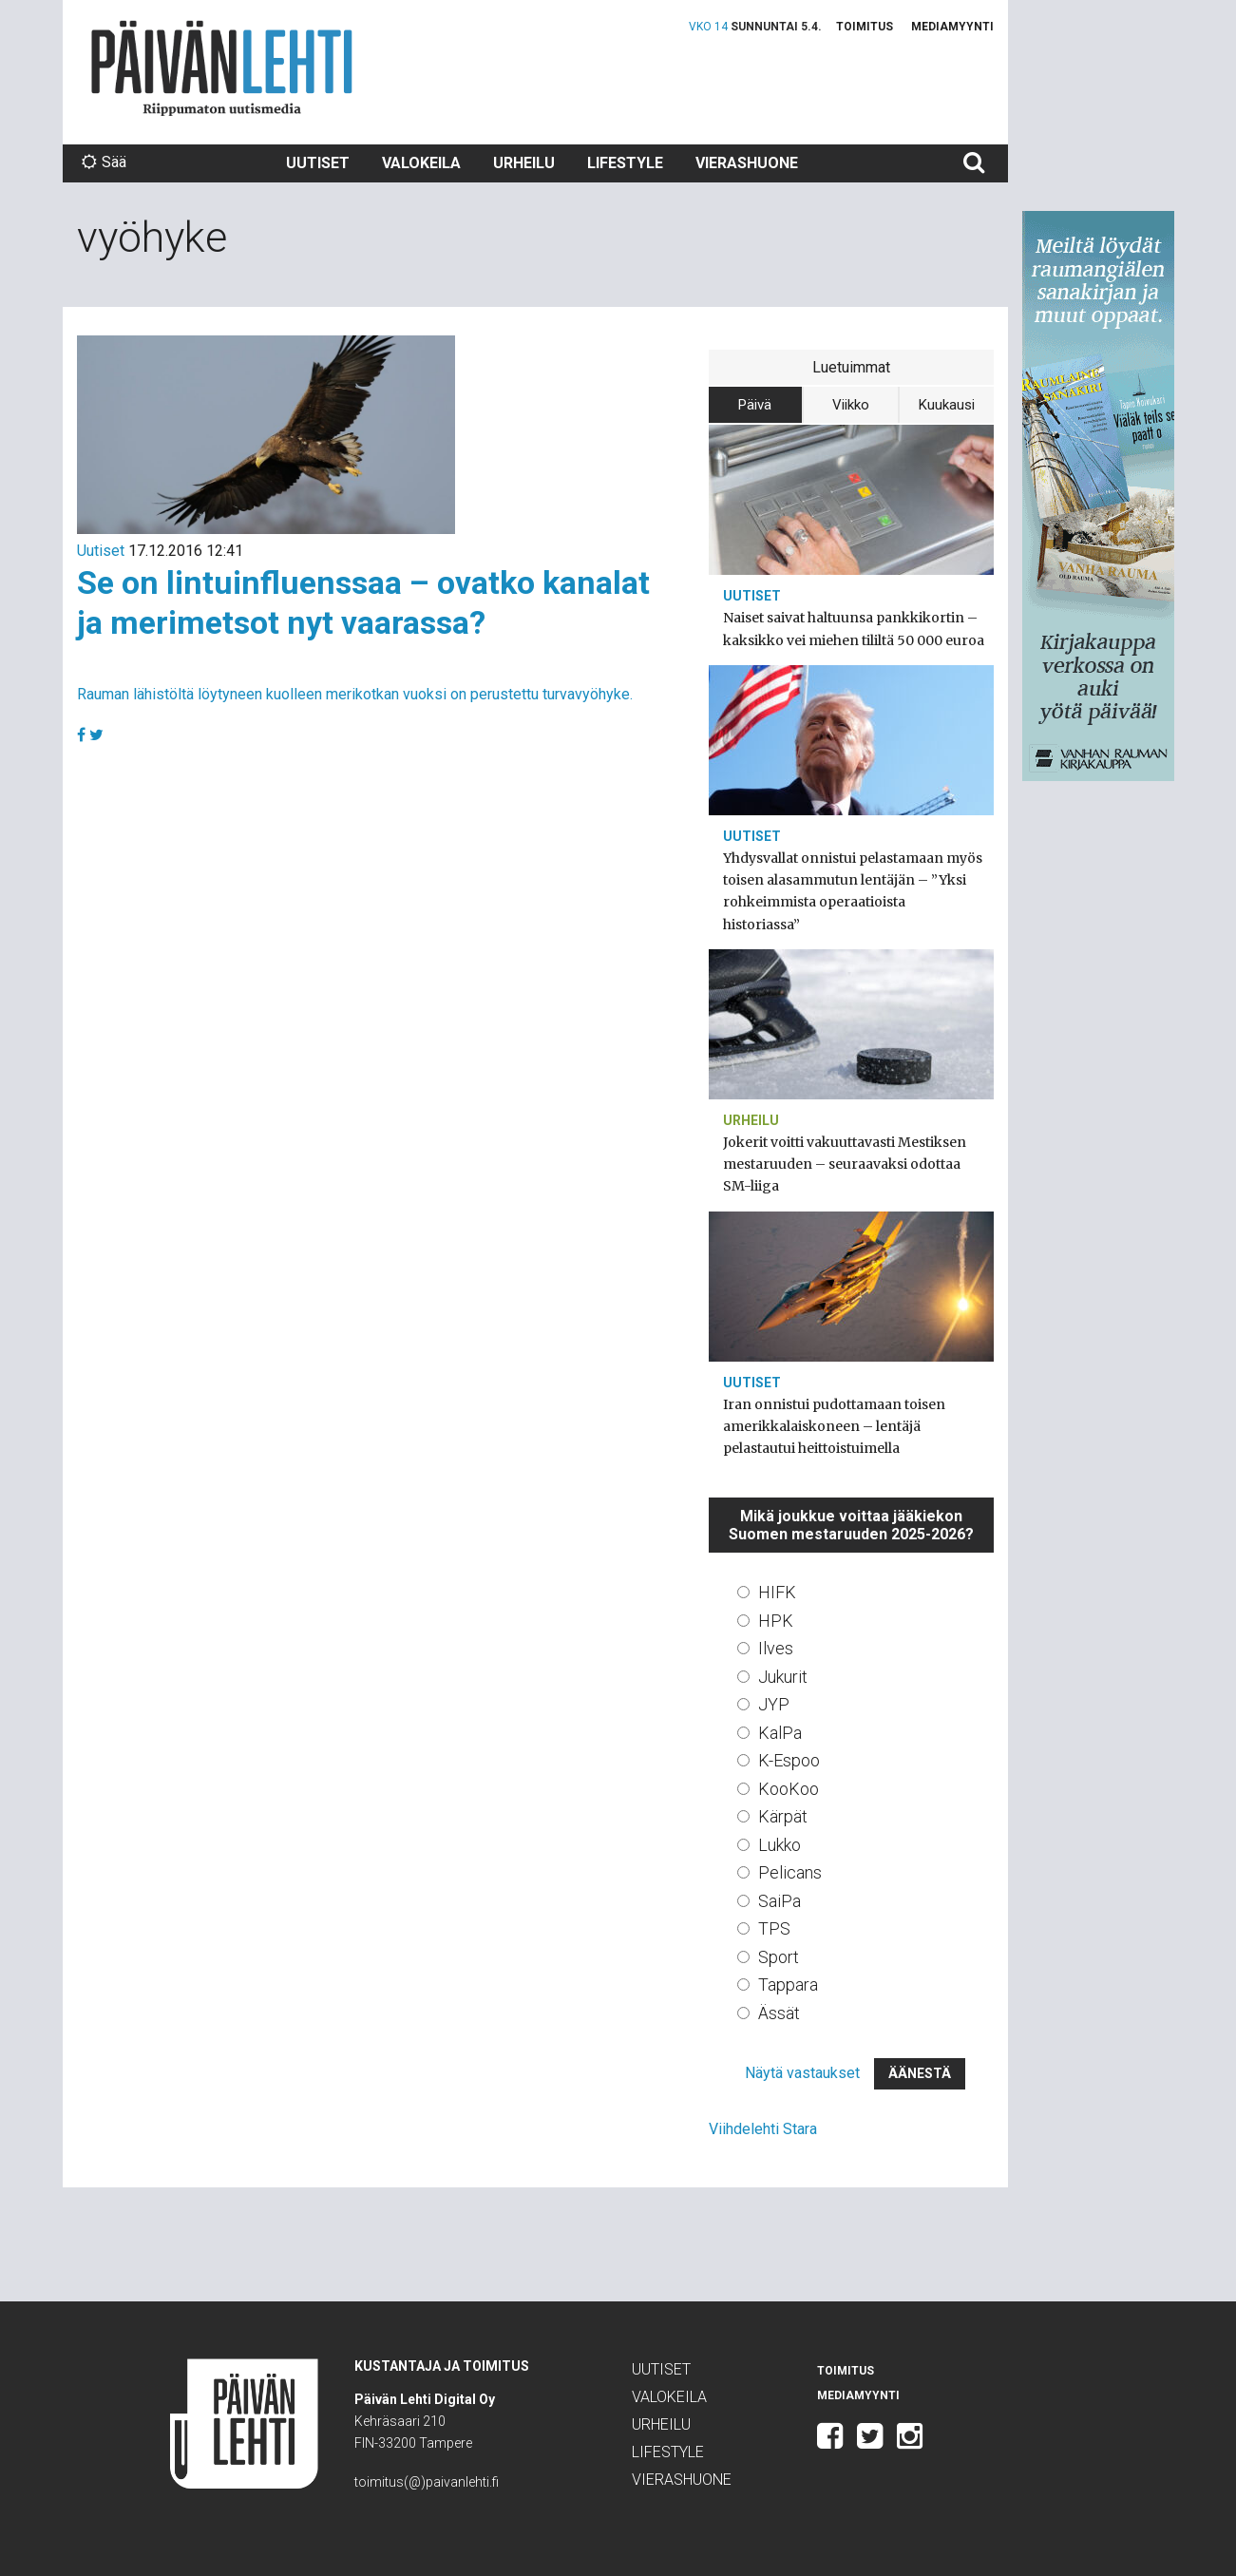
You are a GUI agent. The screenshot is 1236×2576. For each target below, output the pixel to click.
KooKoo (788, 1789)
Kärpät (783, 1816)
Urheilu (524, 163)
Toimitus (864, 26)
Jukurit (783, 1677)
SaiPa (779, 1901)
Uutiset (318, 163)
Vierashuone (746, 163)
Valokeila (421, 163)
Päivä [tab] (754, 404)
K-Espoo (789, 1760)
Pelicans (790, 1872)
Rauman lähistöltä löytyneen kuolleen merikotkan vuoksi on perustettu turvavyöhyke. (355, 694)
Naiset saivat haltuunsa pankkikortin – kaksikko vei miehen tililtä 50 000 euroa (853, 628)
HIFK (777, 1592)
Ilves (775, 1648)
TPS (774, 1928)
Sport (778, 1957)
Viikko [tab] (850, 404)
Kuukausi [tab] (947, 404)
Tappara (788, 1984)
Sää (104, 162)
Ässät (779, 2013)
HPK (775, 1621)
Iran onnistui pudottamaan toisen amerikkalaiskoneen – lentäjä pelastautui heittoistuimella (834, 1426)
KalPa (780, 1733)
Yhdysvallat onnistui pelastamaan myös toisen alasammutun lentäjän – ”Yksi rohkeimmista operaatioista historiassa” (852, 891)
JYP (773, 1704)
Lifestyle (625, 163)
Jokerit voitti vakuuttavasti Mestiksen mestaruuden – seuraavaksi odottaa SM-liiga (844, 1164)
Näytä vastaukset (802, 2073)
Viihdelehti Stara (763, 2129)
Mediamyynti (952, 26)
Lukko (779, 1845)
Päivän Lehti (221, 68)
